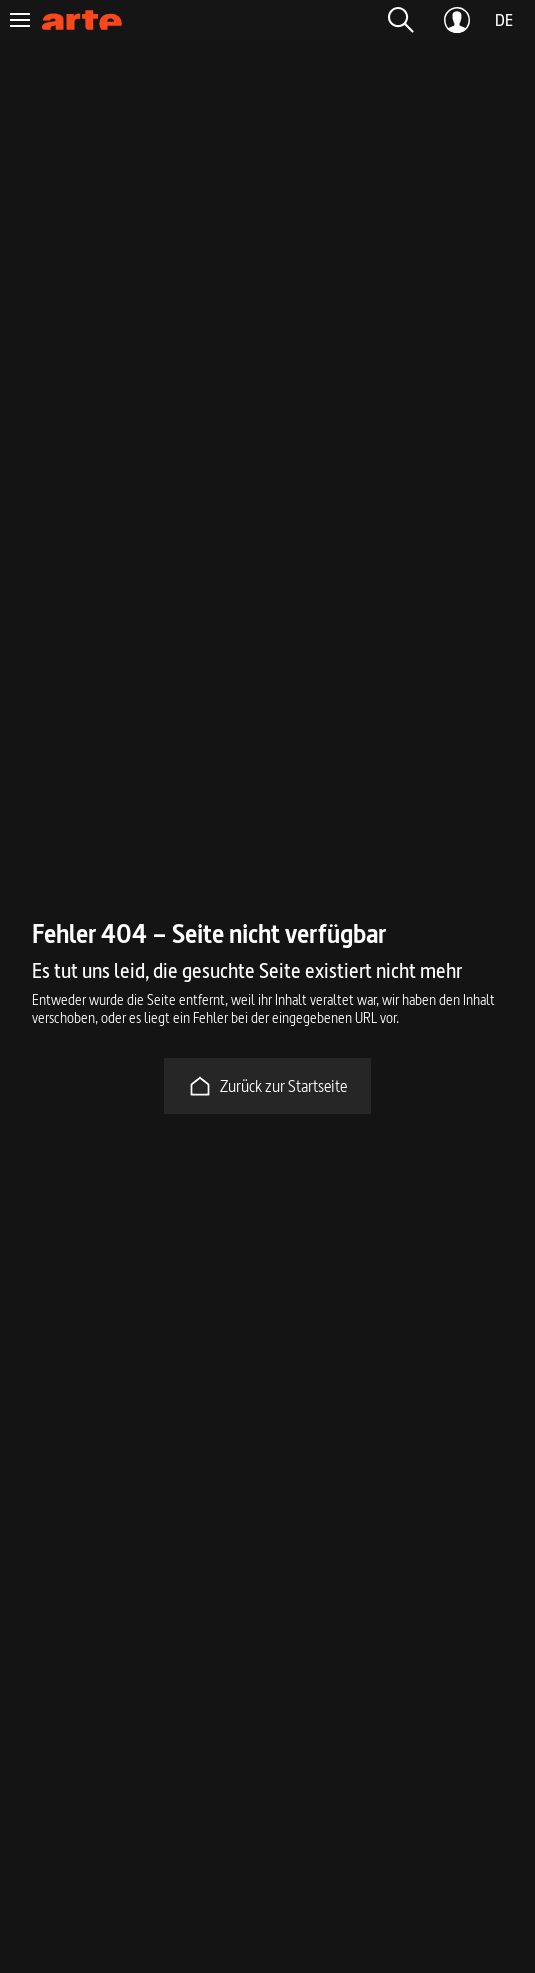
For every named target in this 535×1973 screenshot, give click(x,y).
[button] (401, 20)
